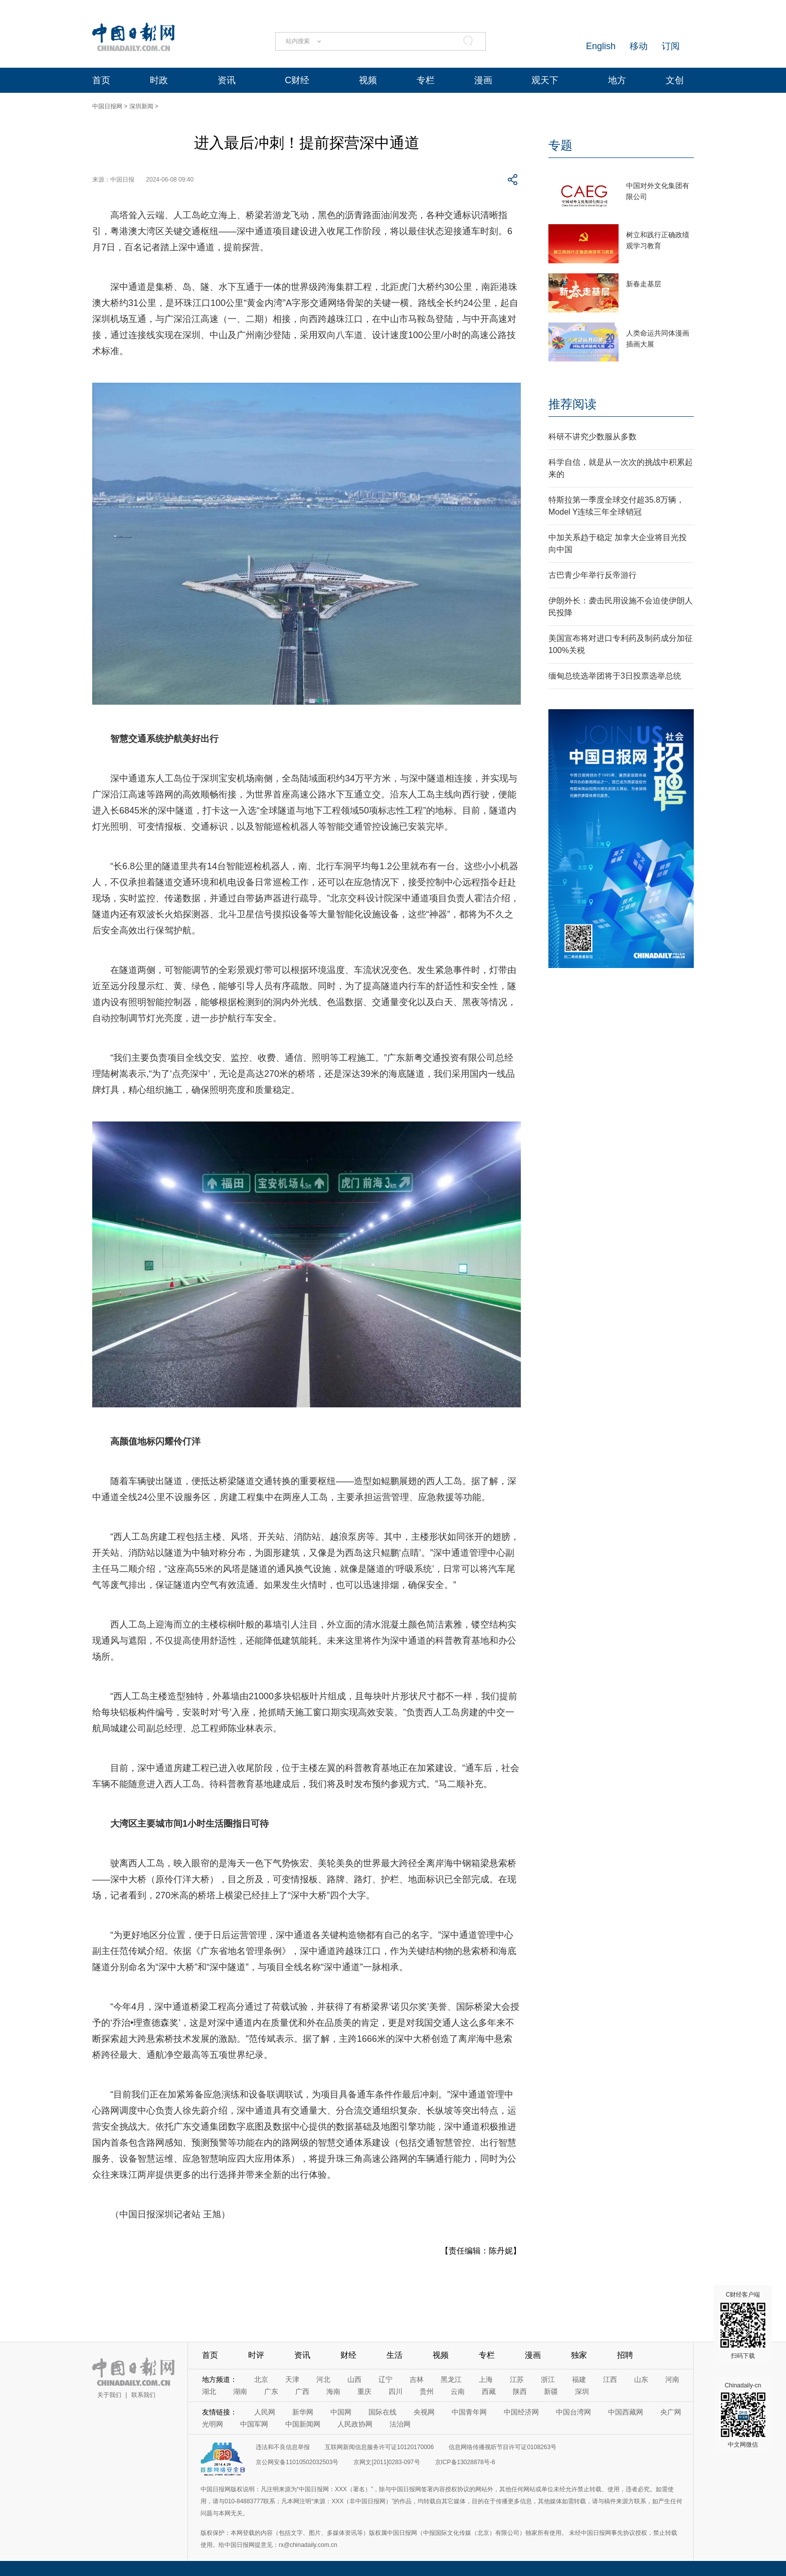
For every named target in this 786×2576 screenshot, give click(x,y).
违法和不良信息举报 (283, 2447)
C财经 (297, 80)
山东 (641, 2379)
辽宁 (385, 2379)
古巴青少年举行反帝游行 (592, 575)
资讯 (227, 80)
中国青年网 (469, 2412)
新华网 (302, 2412)
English (601, 46)
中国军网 (254, 2424)
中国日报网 (107, 106)
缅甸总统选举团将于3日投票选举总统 (614, 676)
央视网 (424, 2412)
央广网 (670, 2412)
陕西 (520, 2391)
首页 (101, 80)
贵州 (427, 2391)
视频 (368, 80)
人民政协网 (354, 2424)
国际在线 (382, 2412)
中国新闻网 (302, 2424)
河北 (323, 2379)
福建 (579, 2379)
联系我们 (143, 2394)
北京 (261, 2379)
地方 (617, 80)
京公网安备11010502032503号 (297, 2462)
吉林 (417, 2379)
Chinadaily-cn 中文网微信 (742, 2415)
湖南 (240, 2391)
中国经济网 (521, 2412)
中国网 (340, 2412)
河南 (672, 2379)
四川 (395, 2391)
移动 (639, 46)
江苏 (517, 2379)
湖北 (209, 2391)
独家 (579, 2355)
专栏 (426, 80)
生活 (394, 2355)
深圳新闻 (141, 106)
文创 (675, 80)
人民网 (264, 2412)
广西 (302, 2391)
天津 (292, 2379)
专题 (560, 145)
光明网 (212, 2424)
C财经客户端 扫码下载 (742, 2325)
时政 (159, 80)
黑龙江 (451, 2379)
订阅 (671, 46)
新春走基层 (643, 284)
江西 (610, 2379)
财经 (348, 2355)
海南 (333, 2391)
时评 (256, 2355)
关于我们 (109, 2394)
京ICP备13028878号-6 (465, 2462)
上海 (486, 2379)
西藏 (489, 2391)
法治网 (400, 2424)
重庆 (364, 2391)
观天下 (544, 80)
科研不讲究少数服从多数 (592, 436)
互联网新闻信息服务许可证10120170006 (379, 2447)
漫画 (483, 80)
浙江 (548, 2379)
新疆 (551, 2391)
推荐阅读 (572, 404)
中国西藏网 (625, 2412)
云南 (458, 2391)
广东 (271, 2391)
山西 (354, 2379)
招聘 (625, 2355)
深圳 (582, 2391)
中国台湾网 (573, 2412)
